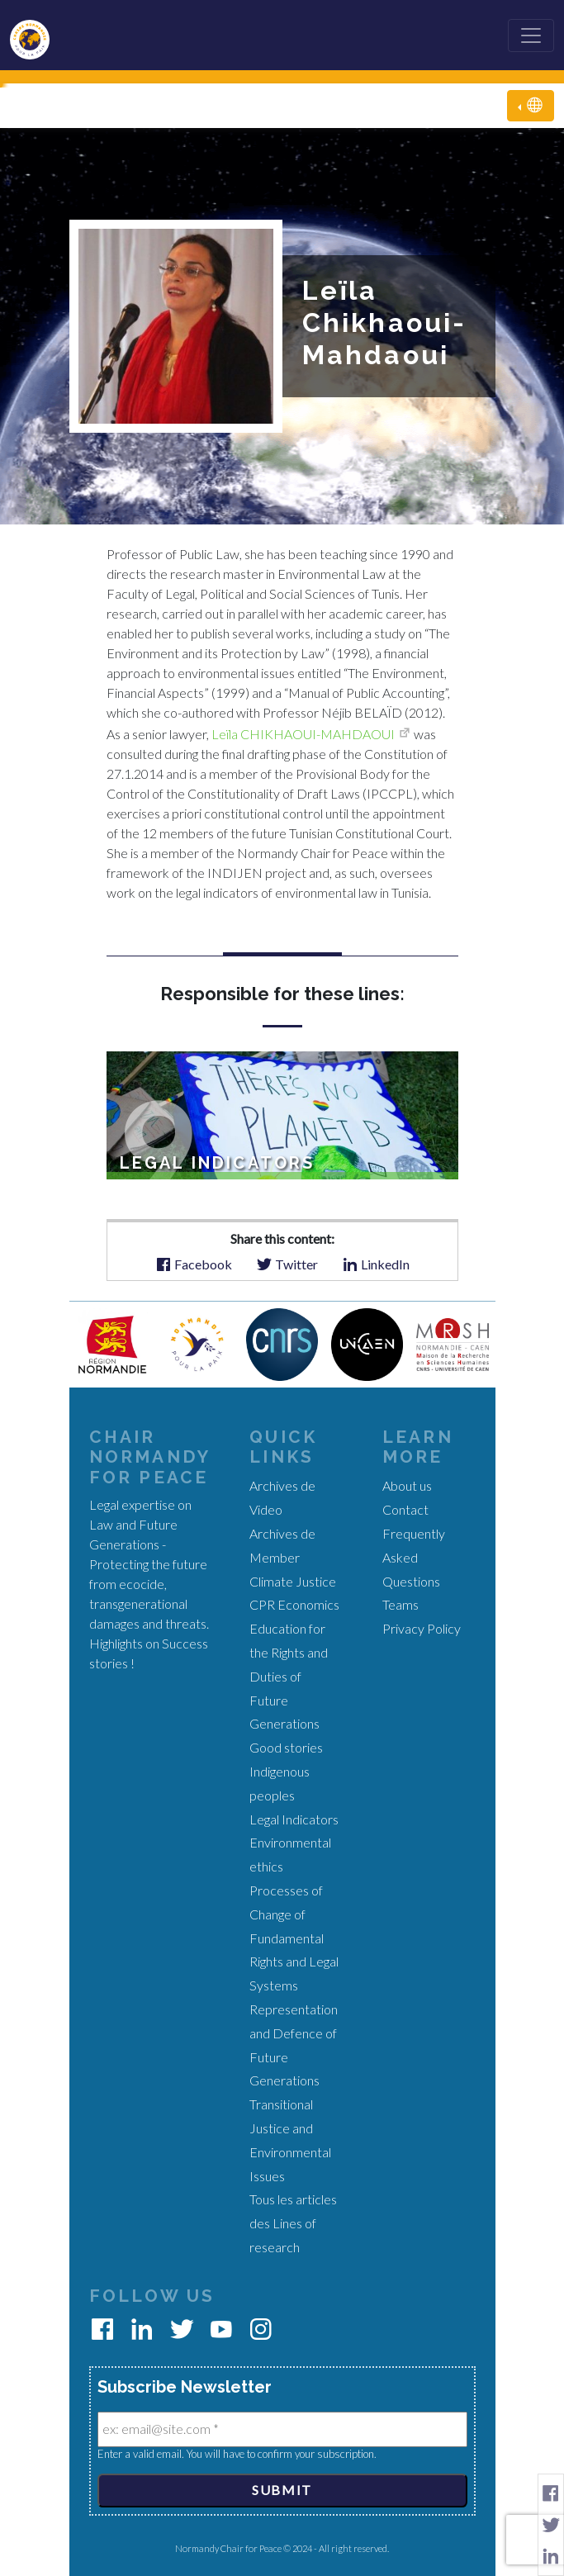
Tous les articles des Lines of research (293, 2223)
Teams (400, 1604)
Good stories (286, 1747)
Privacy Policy (421, 1628)
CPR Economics (294, 1604)
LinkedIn (376, 1263)
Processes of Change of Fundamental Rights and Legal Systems (294, 1937)
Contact (405, 1509)
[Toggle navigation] (531, 35)
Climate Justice (292, 1581)
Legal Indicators (294, 1819)
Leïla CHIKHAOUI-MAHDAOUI (303, 734)
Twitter (287, 1263)
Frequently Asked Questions (413, 1557)
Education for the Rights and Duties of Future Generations (288, 1675)
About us (407, 1485)
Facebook (193, 1263)
